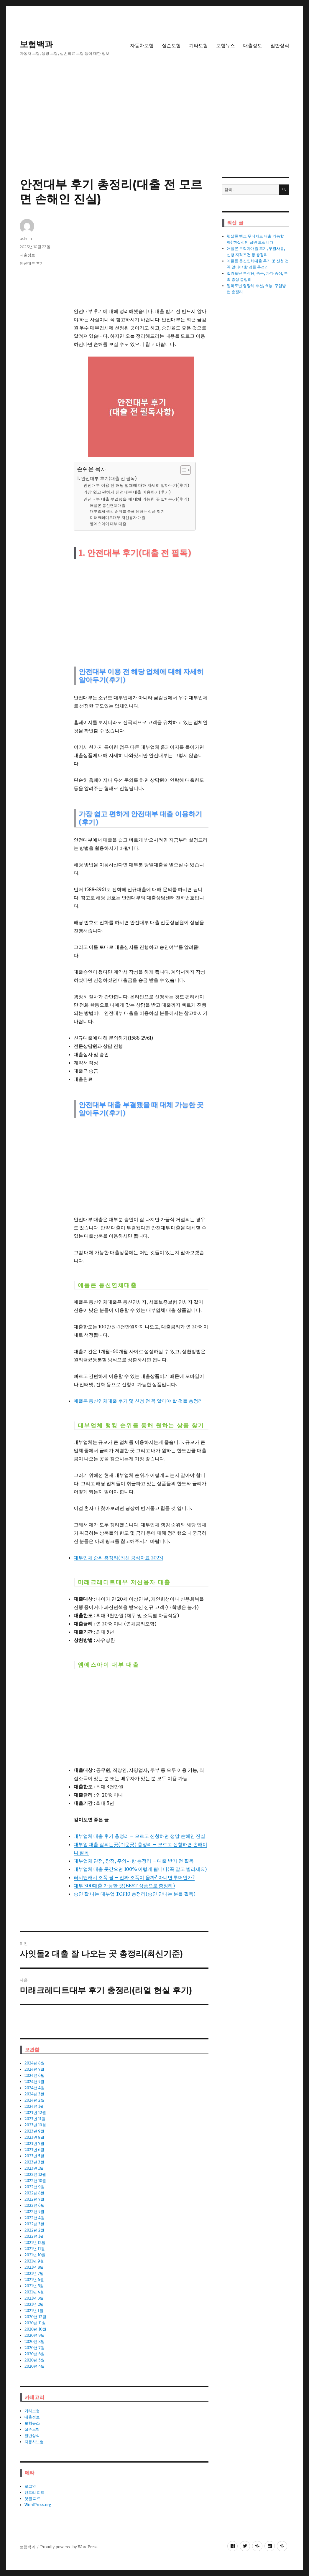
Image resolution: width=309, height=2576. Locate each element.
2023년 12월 (35, 2112)
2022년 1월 (34, 2236)
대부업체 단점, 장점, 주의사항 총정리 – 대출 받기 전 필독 (134, 1861)
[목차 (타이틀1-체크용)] (185, 470)
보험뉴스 (225, 45)
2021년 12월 (34, 2242)
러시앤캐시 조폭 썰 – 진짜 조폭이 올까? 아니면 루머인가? (134, 1877)
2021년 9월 (34, 2261)
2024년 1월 (34, 2106)
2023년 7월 (34, 2143)
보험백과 (36, 44)
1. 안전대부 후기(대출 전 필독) (107, 478)
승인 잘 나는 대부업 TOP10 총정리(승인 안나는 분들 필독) (134, 1894)
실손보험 (171, 45)
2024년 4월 (34, 2087)
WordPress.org (37, 2504)
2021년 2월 (34, 2304)
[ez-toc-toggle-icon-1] (182, 470)
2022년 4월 (34, 2217)
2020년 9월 (34, 2335)
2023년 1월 (34, 2168)
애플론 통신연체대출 (107, 505)
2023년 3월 (34, 2162)
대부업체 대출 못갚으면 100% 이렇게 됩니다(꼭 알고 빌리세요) (140, 1869)
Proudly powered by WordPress (69, 2546)
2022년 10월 (35, 2180)
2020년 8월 (34, 2341)
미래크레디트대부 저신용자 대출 (117, 517)
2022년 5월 (34, 2211)
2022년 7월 (34, 2199)
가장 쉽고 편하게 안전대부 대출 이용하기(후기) (127, 492)
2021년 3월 (34, 2298)
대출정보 (252, 45)
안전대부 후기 (32, 263)
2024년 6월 (34, 2075)
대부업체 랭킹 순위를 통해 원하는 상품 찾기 (127, 511)
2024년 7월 (34, 2069)
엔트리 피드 (34, 2492)
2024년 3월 (34, 2094)
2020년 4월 (34, 2366)
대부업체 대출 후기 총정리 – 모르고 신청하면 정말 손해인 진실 (140, 1836)
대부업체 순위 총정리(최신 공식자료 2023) (118, 1558)
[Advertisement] (155, 133)
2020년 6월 (34, 2353)
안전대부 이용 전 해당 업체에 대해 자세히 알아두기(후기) (136, 485)
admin (26, 238)
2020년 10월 (35, 2329)
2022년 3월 (34, 2224)
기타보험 (198, 45)
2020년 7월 (34, 2347)
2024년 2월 (34, 2100)
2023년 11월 (34, 2118)
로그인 (30, 2486)
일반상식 (279, 45)
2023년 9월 (34, 2131)
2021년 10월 (34, 2254)
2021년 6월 (34, 2279)
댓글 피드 (32, 2498)
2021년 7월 (34, 2273)
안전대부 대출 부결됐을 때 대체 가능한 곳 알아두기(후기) (136, 499)
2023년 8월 (34, 2137)
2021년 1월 (33, 2310)
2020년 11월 (35, 2323)
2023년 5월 (34, 2155)
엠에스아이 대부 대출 (108, 523)
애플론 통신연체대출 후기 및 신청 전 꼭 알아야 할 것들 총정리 (138, 1401)
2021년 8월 (34, 2267)
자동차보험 (142, 45)
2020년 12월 (35, 2316)
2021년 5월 (34, 2285)
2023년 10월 (35, 2125)
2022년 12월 (35, 2174)
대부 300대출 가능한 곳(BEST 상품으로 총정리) (124, 1886)
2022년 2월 (34, 2230)
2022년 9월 (34, 2186)
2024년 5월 (34, 2081)
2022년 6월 (34, 2205)
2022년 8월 (34, 2193)
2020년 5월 (34, 2360)
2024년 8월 (34, 2063)
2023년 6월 (34, 2149)
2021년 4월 (34, 2292)
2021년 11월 (34, 2248)
